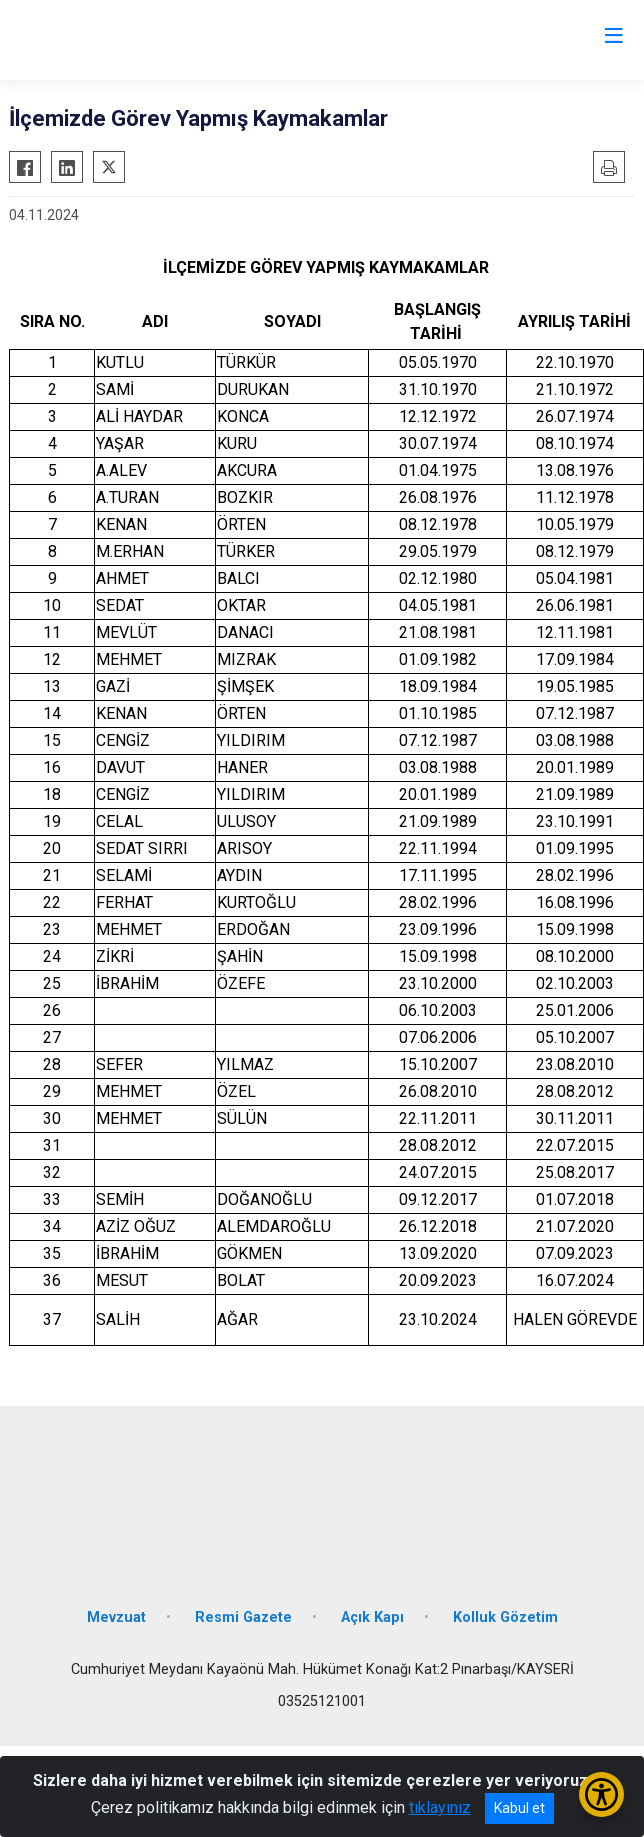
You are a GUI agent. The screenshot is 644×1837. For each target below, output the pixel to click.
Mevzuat (116, 1617)
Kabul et (519, 1808)
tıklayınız (440, 1807)
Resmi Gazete (243, 1617)
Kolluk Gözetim (505, 1617)
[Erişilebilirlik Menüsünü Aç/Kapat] (601, 1794)
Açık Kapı (372, 1617)
